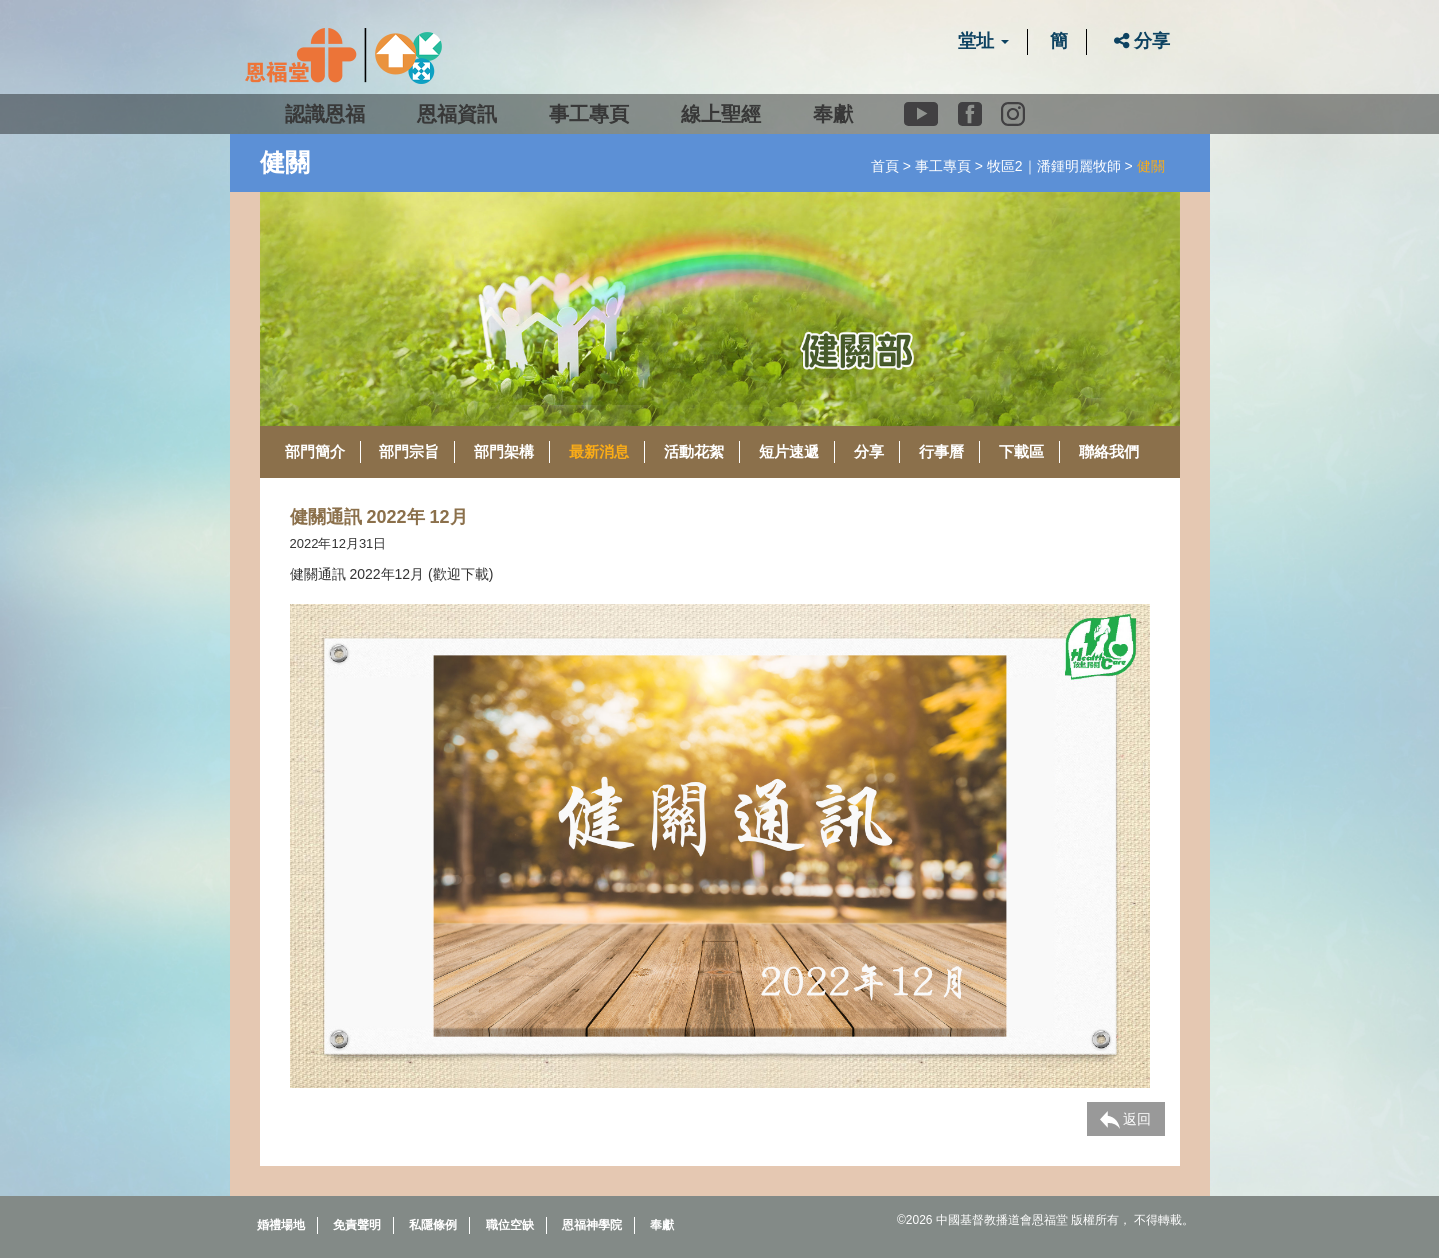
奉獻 (833, 114)
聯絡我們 (1109, 451)
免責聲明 (357, 1225)
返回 (1126, 1120)
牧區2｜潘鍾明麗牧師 (1054, 166)
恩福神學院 (592, 1225)
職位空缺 (510, 1225)
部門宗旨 (409, 451)
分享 (1142, 41)
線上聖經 (721, 114)
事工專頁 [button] (589, 114)
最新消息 (599, 451)
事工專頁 (943, 166)
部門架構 (504, 451)
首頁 (885, 166)
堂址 (983, 41)
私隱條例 (433, 1225)
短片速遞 (789, 451)
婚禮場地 (281, 1225)
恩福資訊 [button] (457, 114)
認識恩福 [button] (325, 114)
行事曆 (941, 451)
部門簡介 (315, 451)
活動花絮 (694, 451)
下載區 (1021, 451)
